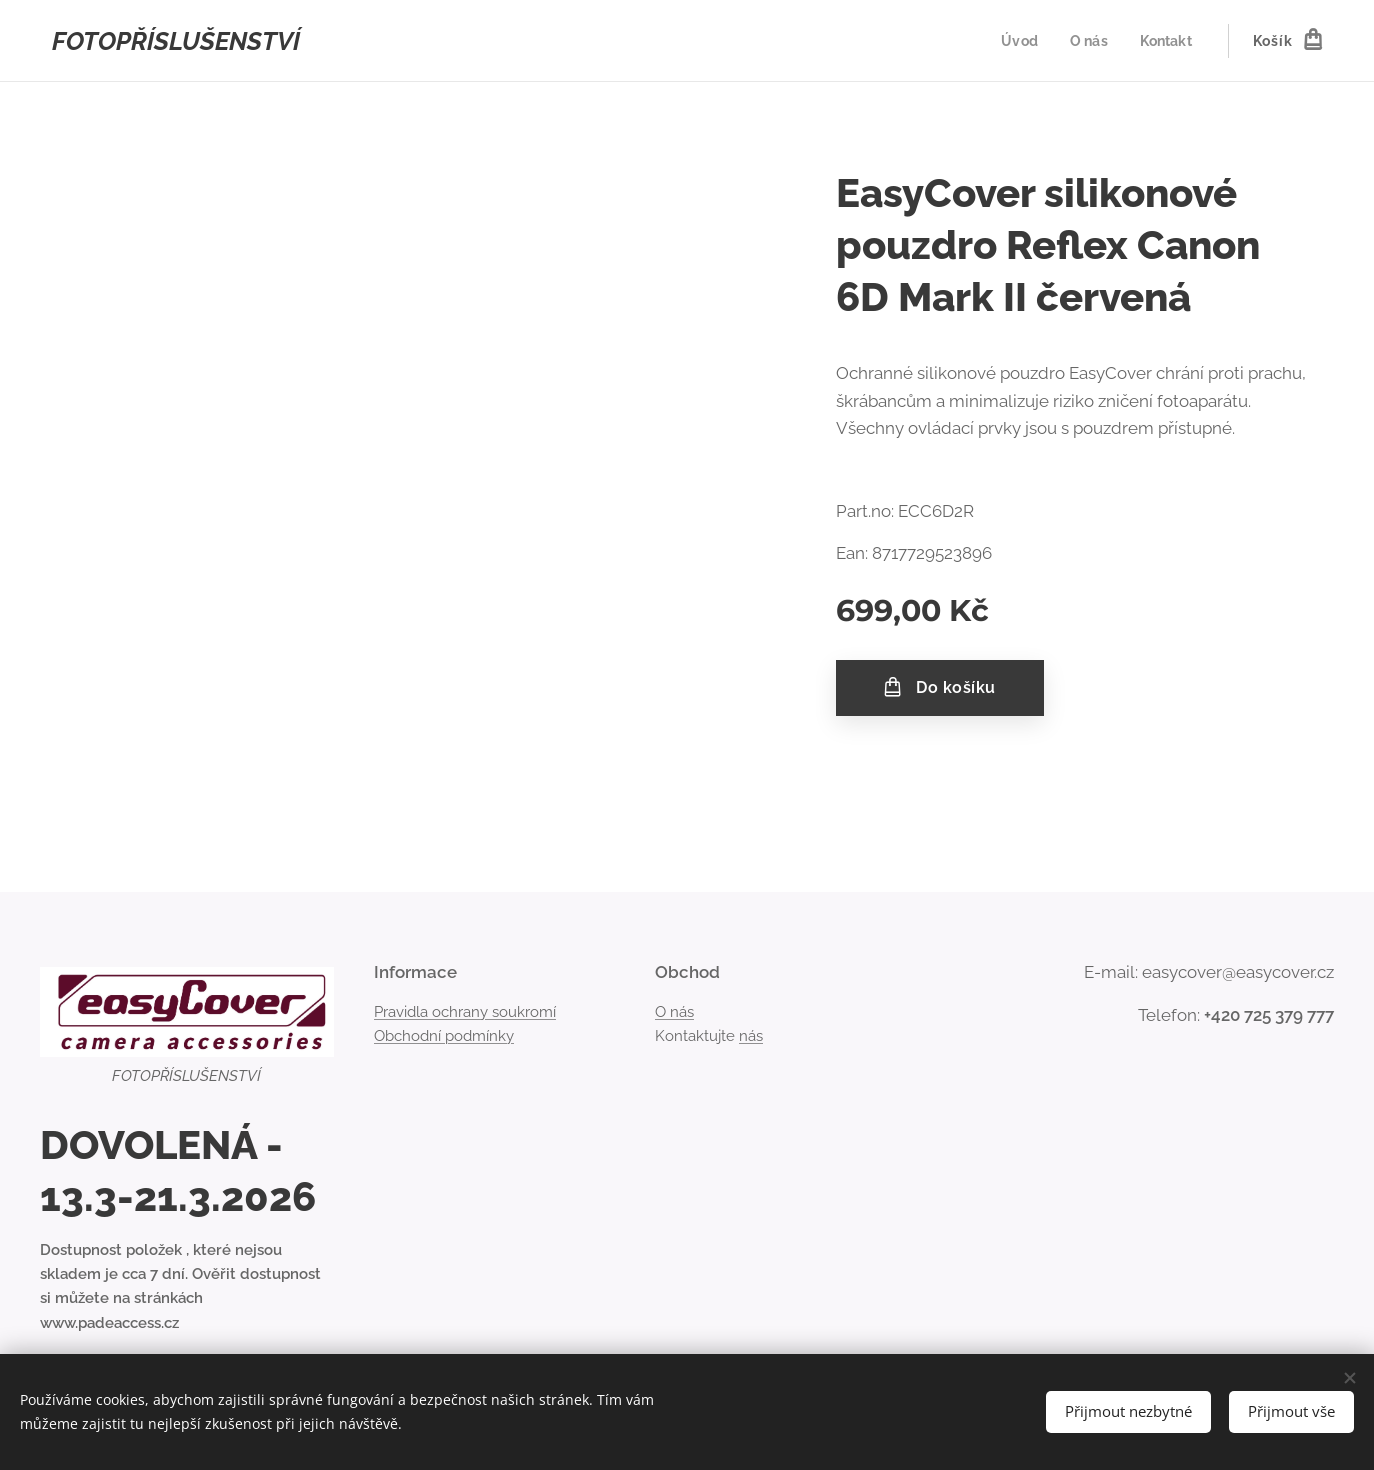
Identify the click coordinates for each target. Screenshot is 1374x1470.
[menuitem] (1018, 41)
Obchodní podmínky (444, 1036)
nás (751, 1036)
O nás (674, 1012)
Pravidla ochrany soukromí (465, 1012)
